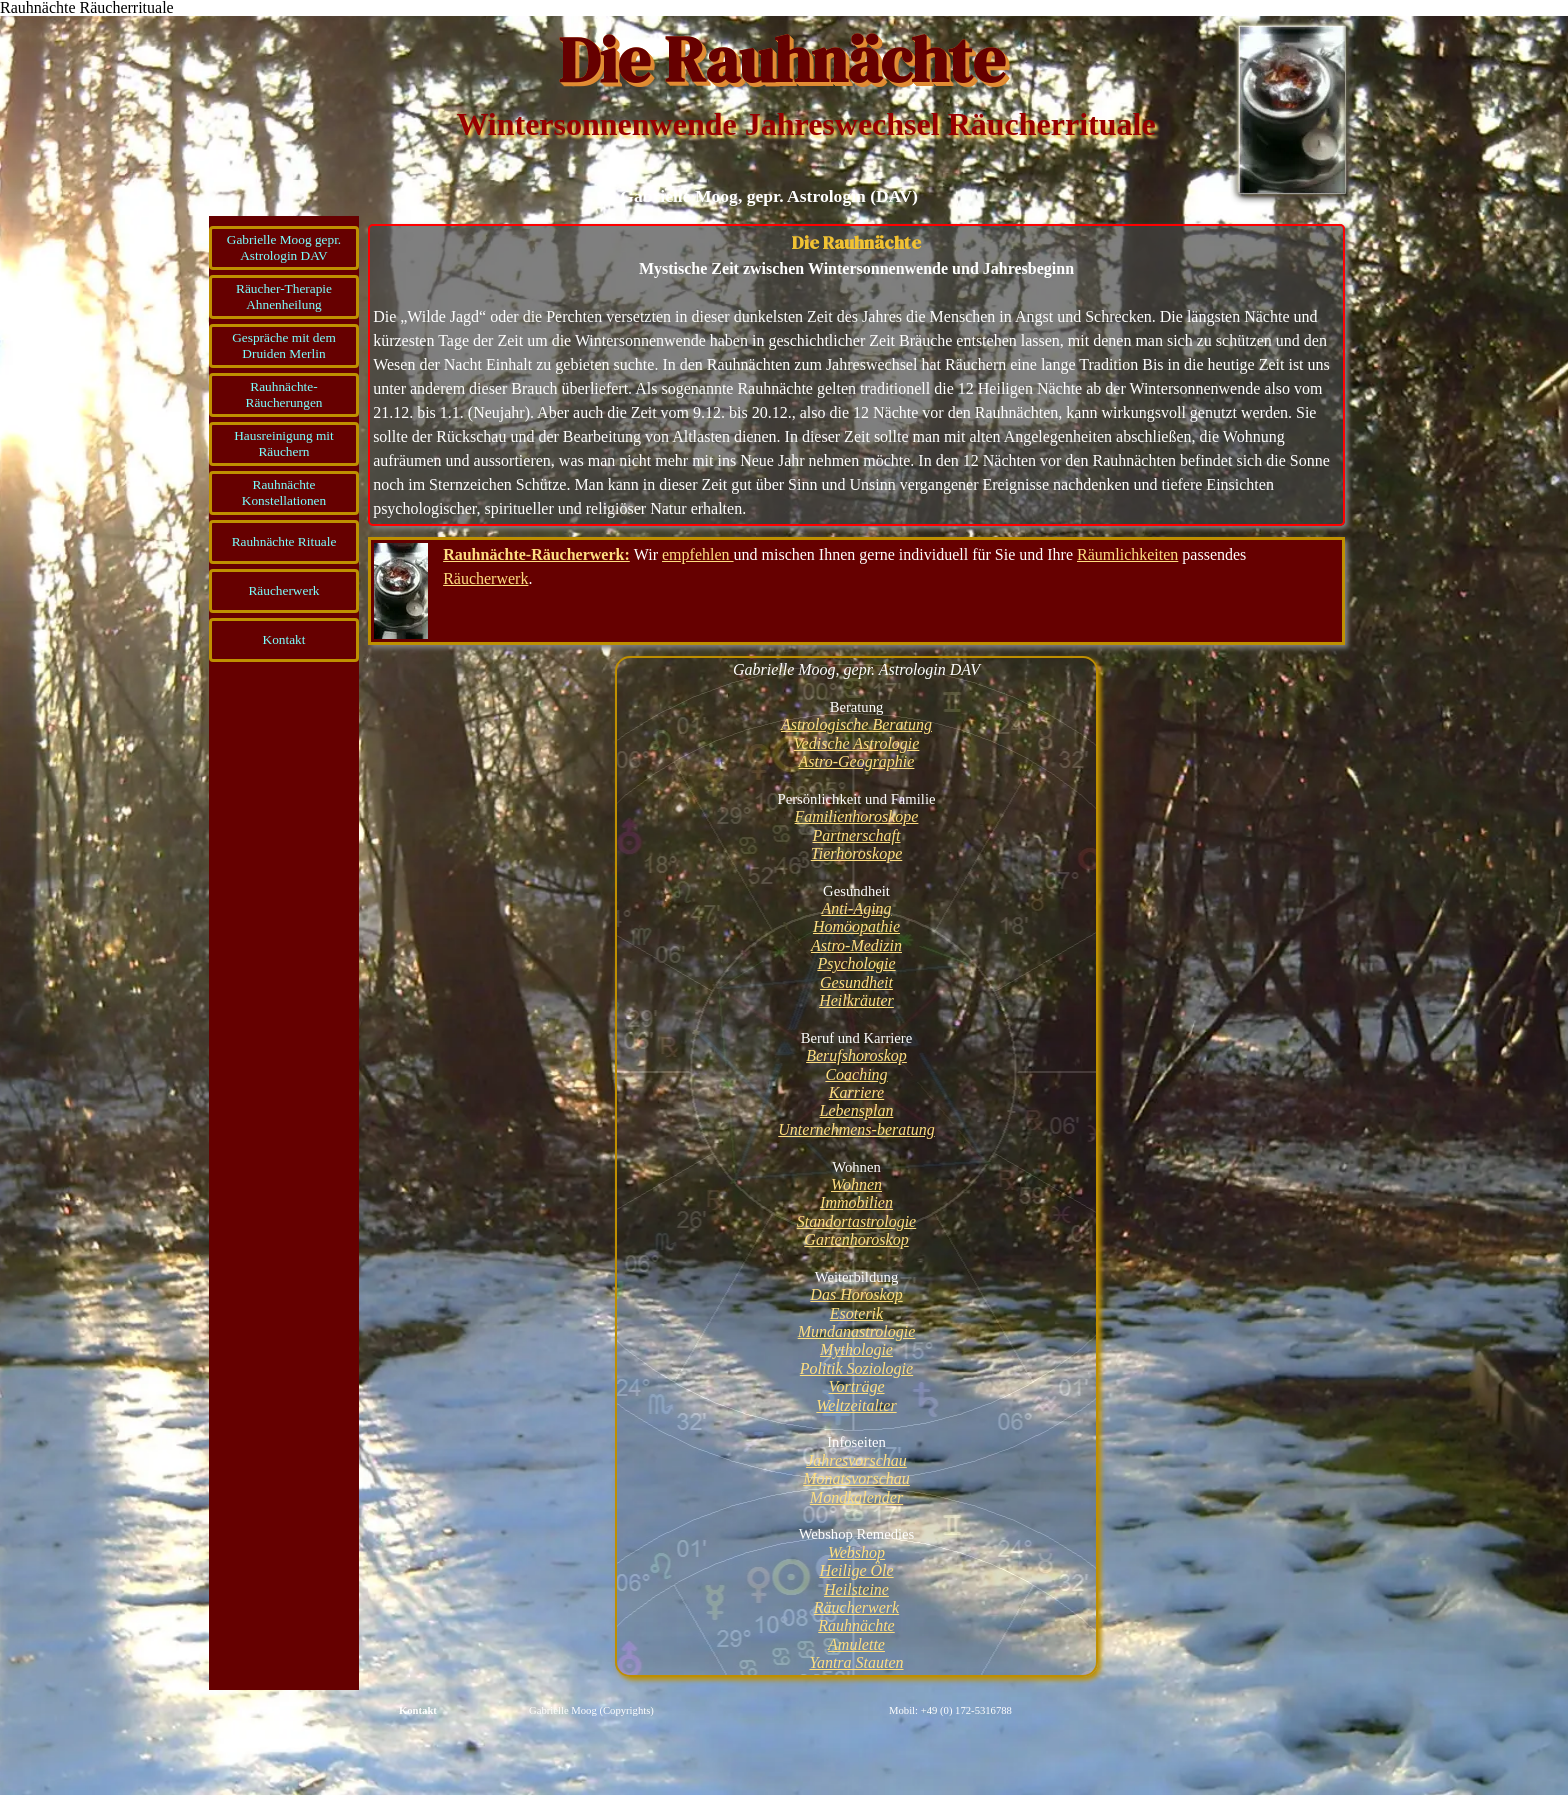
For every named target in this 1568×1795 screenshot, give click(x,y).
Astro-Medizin (856, 945)
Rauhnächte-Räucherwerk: (536, 554)
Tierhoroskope (857, 853)
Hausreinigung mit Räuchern (284, 443)
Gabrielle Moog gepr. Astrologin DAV (284, 247)
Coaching (856, 1074)
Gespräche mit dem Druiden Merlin (284, 345)
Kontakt (418, 1710)
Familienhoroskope (857, 816)
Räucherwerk (283, 590)
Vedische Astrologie (857, 743)
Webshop (856, 1552)
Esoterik (856, 1313)
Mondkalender (856, 1497)
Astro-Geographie (857, 761)
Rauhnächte (856, 1625)
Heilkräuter (856, 1000)
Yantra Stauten (856, 1662)
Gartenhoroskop (856, 1239)
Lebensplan (857, 1110)
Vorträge (857, 1386)
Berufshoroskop (856, 1055)
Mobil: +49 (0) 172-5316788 (950, 1710)
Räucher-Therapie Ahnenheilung (284, 296)
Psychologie (856, 963)
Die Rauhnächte (781, 59)
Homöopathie (856, 926)
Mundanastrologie (857, 1331)
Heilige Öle (856, 1570)
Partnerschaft (857, 835)
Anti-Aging (856, 908)
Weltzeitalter (856, 1405)
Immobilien (856, 1202)
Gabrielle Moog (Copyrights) (591, 1710)
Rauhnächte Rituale (284, 541)
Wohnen (856, 1184)
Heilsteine (856, 1589)
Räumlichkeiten (1127, 554)
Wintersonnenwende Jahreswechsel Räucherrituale (805, 124)
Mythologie (856, 1349)
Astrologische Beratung (856, 724)
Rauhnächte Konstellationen (284, 492)
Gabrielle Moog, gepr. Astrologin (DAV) (769, 196)
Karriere (856, 1092)
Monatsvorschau (856, 1478)
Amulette (856, 1644)
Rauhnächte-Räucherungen (284, 394)
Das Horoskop (856, 1294)
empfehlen (698, 554)
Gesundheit (856, 982)
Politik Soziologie (856, 1368)
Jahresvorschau (856, 1460)
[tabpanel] (856, 375)
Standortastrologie (856, 1221)
